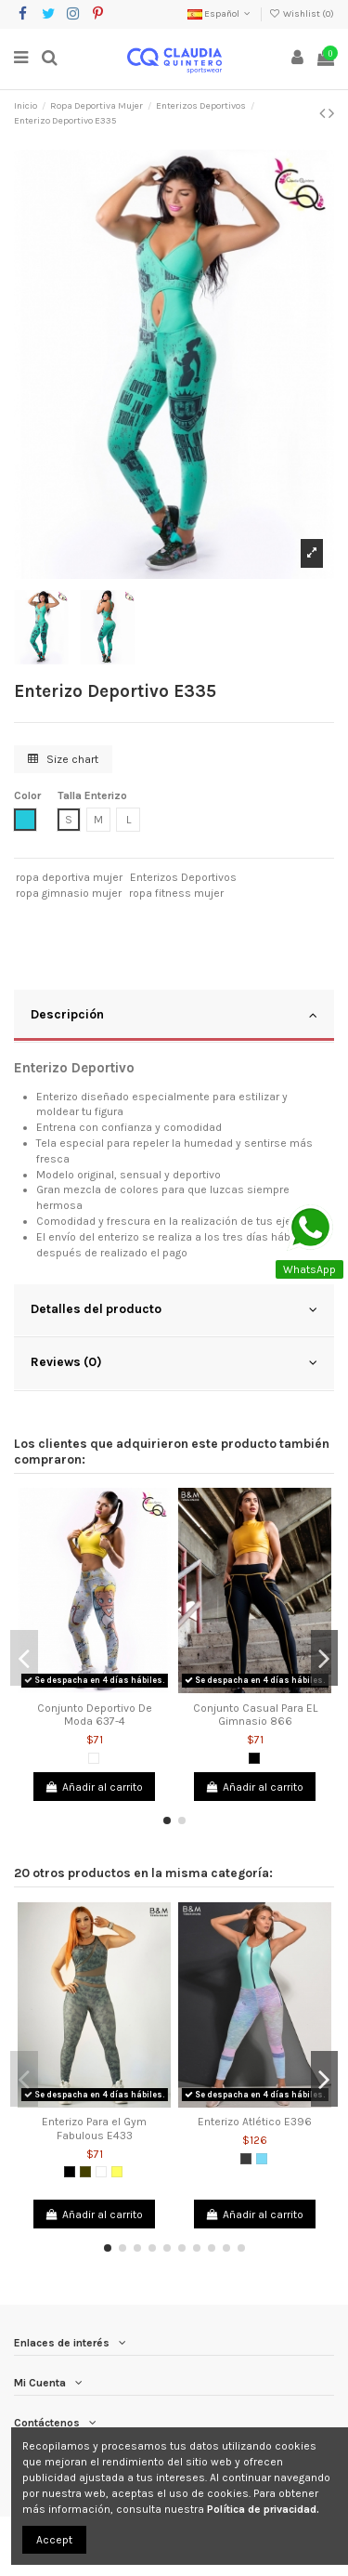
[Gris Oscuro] (245, 2158)
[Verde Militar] (85, 2171)
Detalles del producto (174, 1309)
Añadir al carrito (94, 1787)
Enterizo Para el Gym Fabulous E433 (94, 2128)
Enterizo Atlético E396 (255, 2121)
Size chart (63, 759)
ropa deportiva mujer (69, 877)
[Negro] (254, 1758)
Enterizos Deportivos (183, 877)
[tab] (174, 1017)
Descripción (174, 1014)
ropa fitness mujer (176, 893)
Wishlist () (301, 14)
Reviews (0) (174, 1362)
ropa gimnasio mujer (69, 893)
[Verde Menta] (261, 2158)
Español (220, 14)
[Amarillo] (116, 2171)
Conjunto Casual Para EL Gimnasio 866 (255, 1715)
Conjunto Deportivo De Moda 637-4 (94, 1715)
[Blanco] (93, 1758)
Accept (54, 2539)
